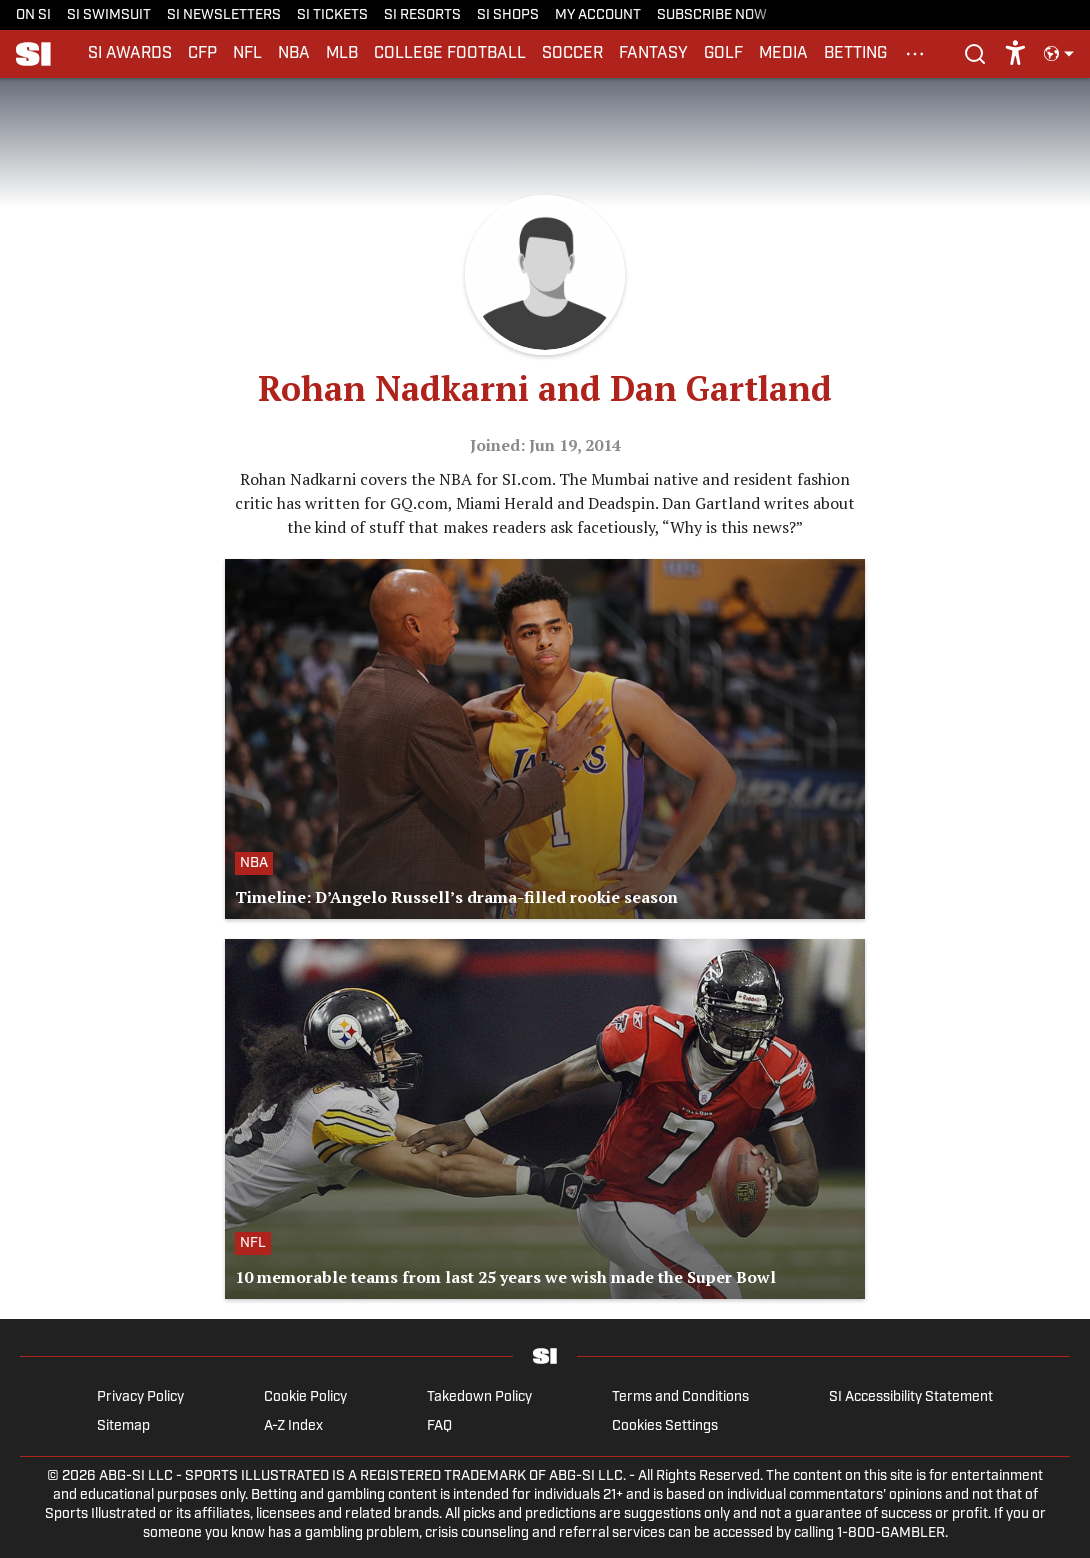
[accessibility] (1015, 54)
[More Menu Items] (915, 54)
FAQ (439, 1426)
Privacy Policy (140, 1397)
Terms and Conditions (680, 1397)
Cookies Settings (665, 1426)
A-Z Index (293, 1426)
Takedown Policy (479, 1397)
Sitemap (123, 1426)
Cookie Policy (305, 1397)
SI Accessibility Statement (911, 1397)
